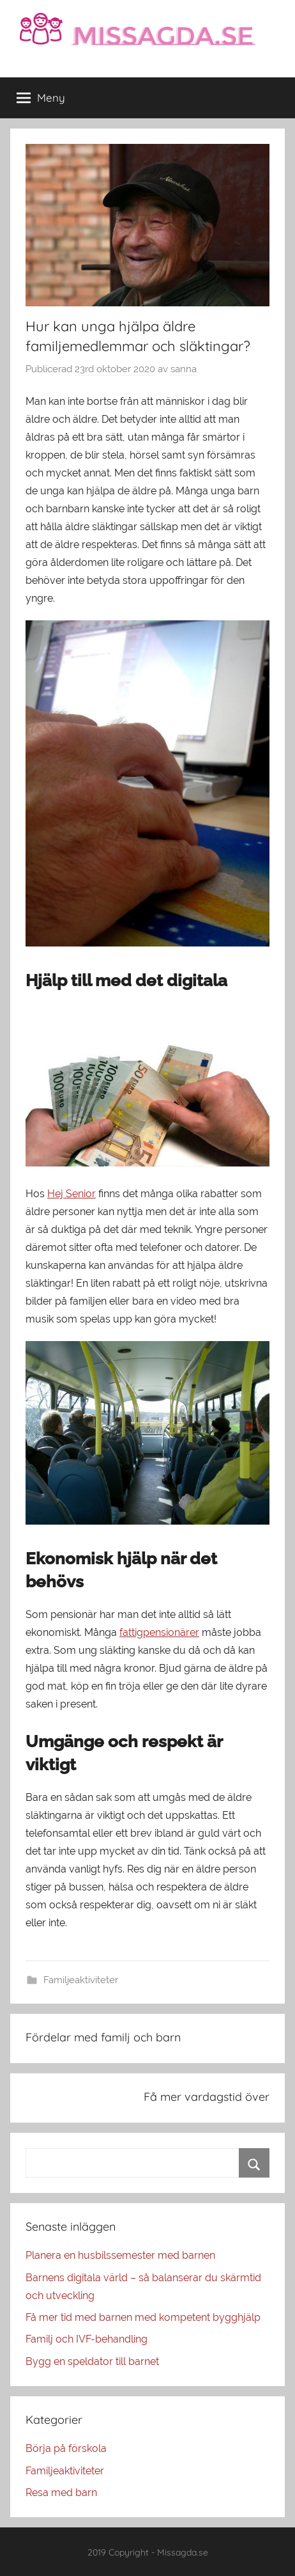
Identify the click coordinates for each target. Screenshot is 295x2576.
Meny (41, 98)
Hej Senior (71, 1194)
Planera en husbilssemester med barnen (120, 2255)
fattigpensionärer (159, 1632)
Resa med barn (61, 2492)
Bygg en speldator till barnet (92, 2361)
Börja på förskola (66, 2448)
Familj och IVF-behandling (87, 2339)
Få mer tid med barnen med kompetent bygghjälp (143, 2317)
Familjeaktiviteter (80, 1980)
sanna (183, 369)
